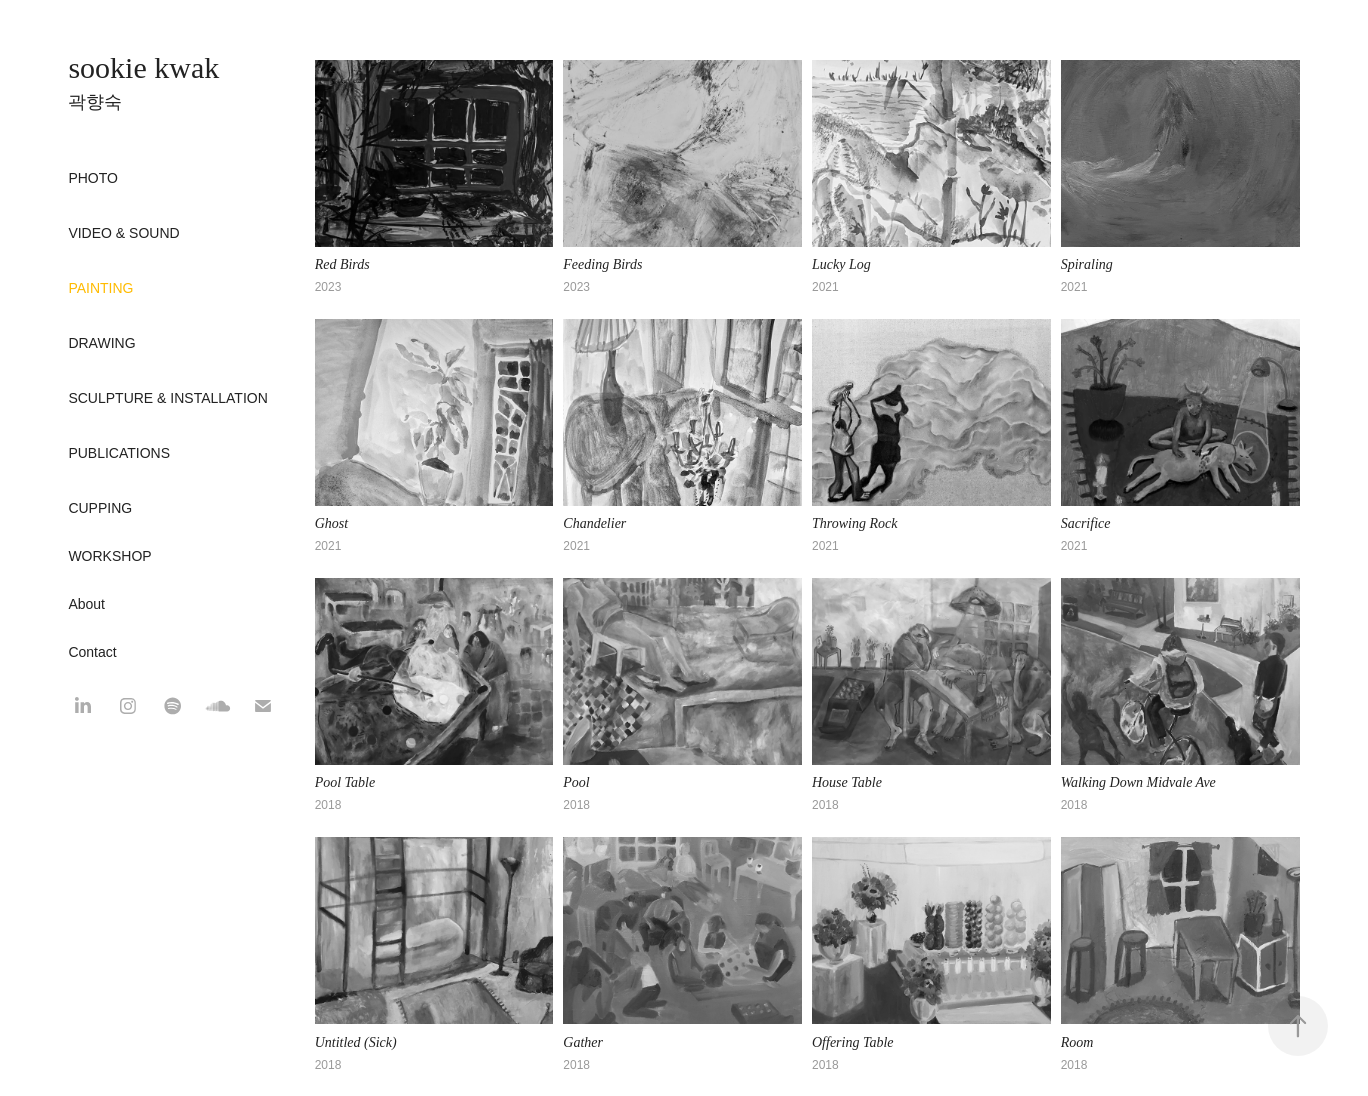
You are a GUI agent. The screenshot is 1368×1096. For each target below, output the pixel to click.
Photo (93, 178)
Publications (119, 453)
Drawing (101, 343)
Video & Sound (123, 233)
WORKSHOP (109, 556)
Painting (100, 288)
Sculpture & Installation (167, 398)
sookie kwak (143, 67)
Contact (92, 652)
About (86, 604)
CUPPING (100, 508)
